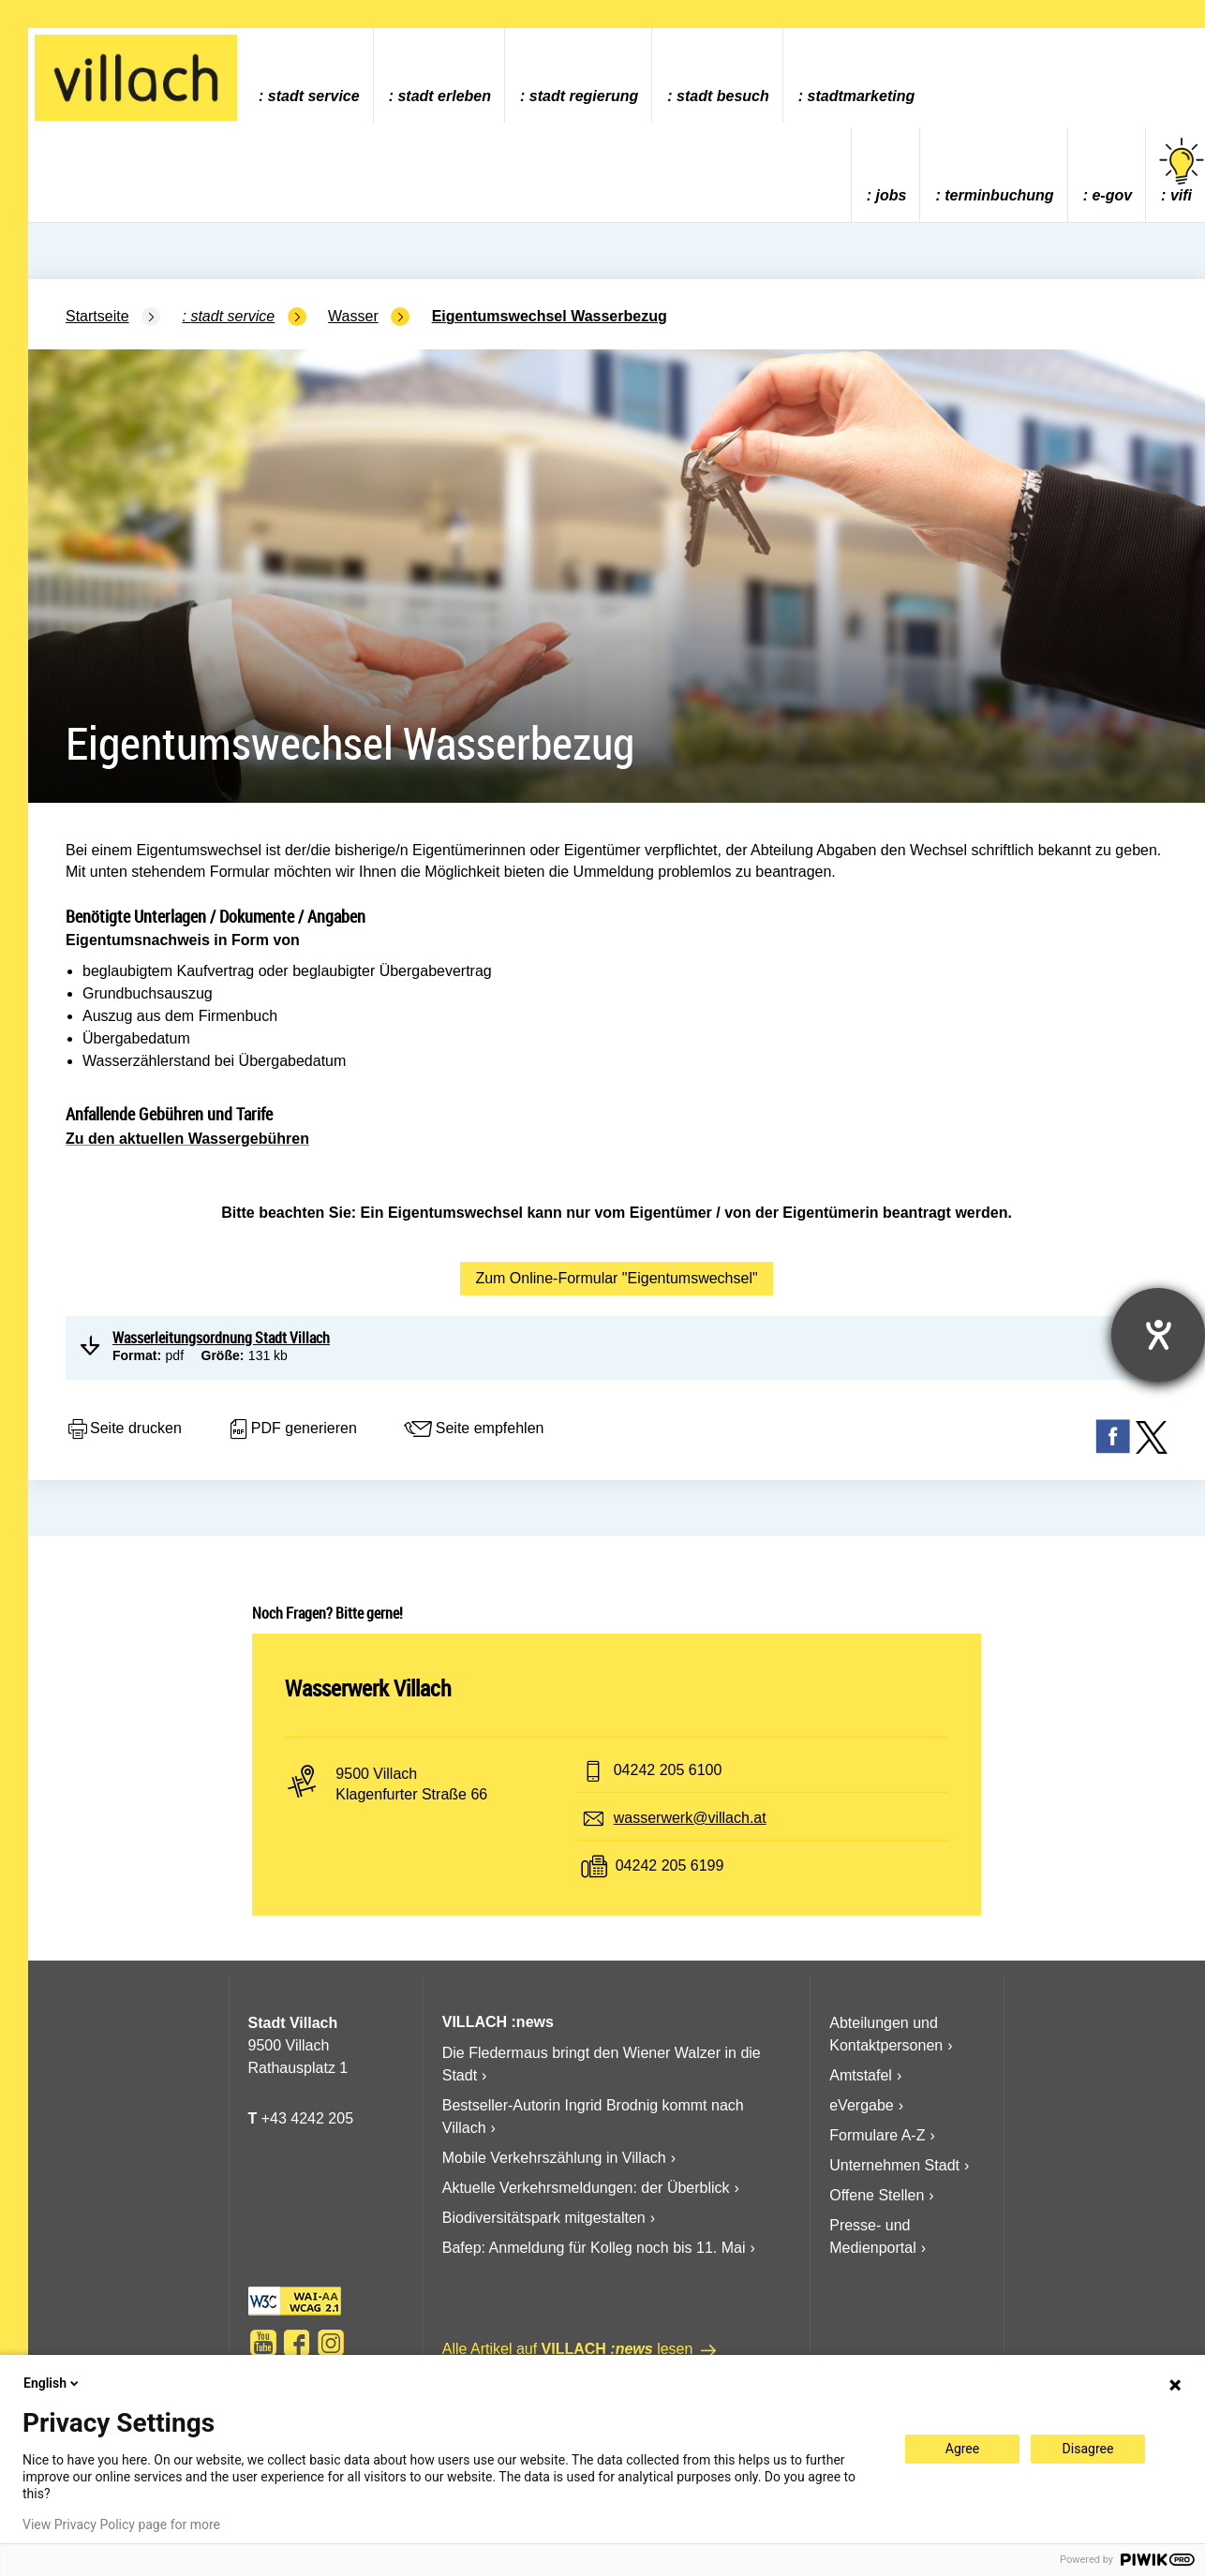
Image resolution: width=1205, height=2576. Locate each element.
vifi (1181, 171)
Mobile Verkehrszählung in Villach (554, 2158)
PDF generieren (292, 1429)
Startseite (97, 316)
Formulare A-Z (877, 2135)
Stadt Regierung (583, 96)
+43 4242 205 (307, 2118)
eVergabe (861, 2105)
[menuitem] (309, 75)
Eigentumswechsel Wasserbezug (549, 316)
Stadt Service (314, 96)
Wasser (353, 316)
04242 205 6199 (670, 1865)
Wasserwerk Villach (368, 1688)
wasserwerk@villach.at (690, 1818)
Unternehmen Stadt (894, 2165)
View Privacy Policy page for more (121, 2524)
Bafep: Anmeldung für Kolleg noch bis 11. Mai (594, 2248)
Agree (962, 2448)
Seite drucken (124, 1429)
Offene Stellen (876, 2195)
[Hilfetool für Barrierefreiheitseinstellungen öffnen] (1158, 1335)
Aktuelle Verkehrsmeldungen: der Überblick (586, 2188)
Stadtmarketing (861, 96)
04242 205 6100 (668, 1770)
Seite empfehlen (473, 1429)
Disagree (1088, 2448)
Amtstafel (860, 2075)
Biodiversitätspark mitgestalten (544, 2218)
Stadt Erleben (444, 96)
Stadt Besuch (723, 96)
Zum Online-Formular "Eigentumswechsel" (616, 1278)
